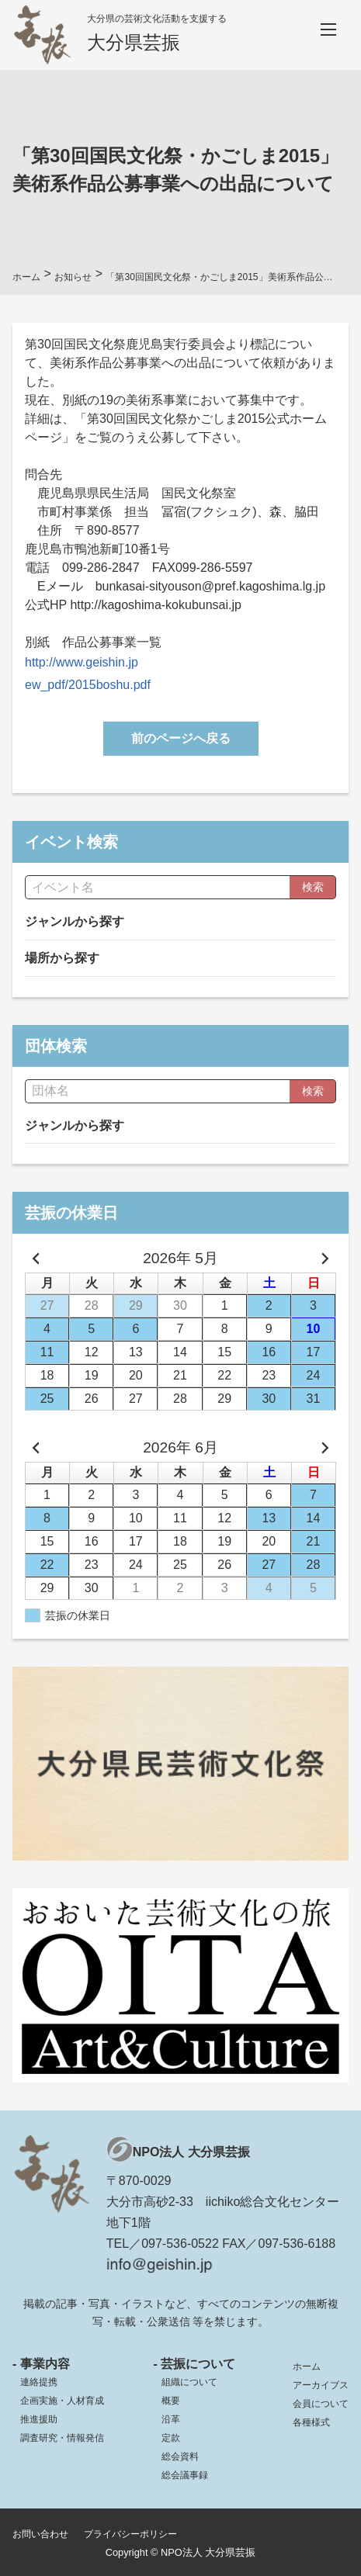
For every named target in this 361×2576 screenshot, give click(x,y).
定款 (170, 2437)
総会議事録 (184, 2475)
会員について (321, 2403)
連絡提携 (38, 2382)
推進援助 (38, 2419)
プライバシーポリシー (130, 2534)
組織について (189, 2382)
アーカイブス (321, 2385)
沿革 (170, 2419)
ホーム (307, 2366)
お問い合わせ (40, 2534)
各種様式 (311, 2422)
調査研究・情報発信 (62, 2437)
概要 (170, 2400)
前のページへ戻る (181, 738)
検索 (313, 887)
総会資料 (180, 2456)
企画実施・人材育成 (62, 2400)
